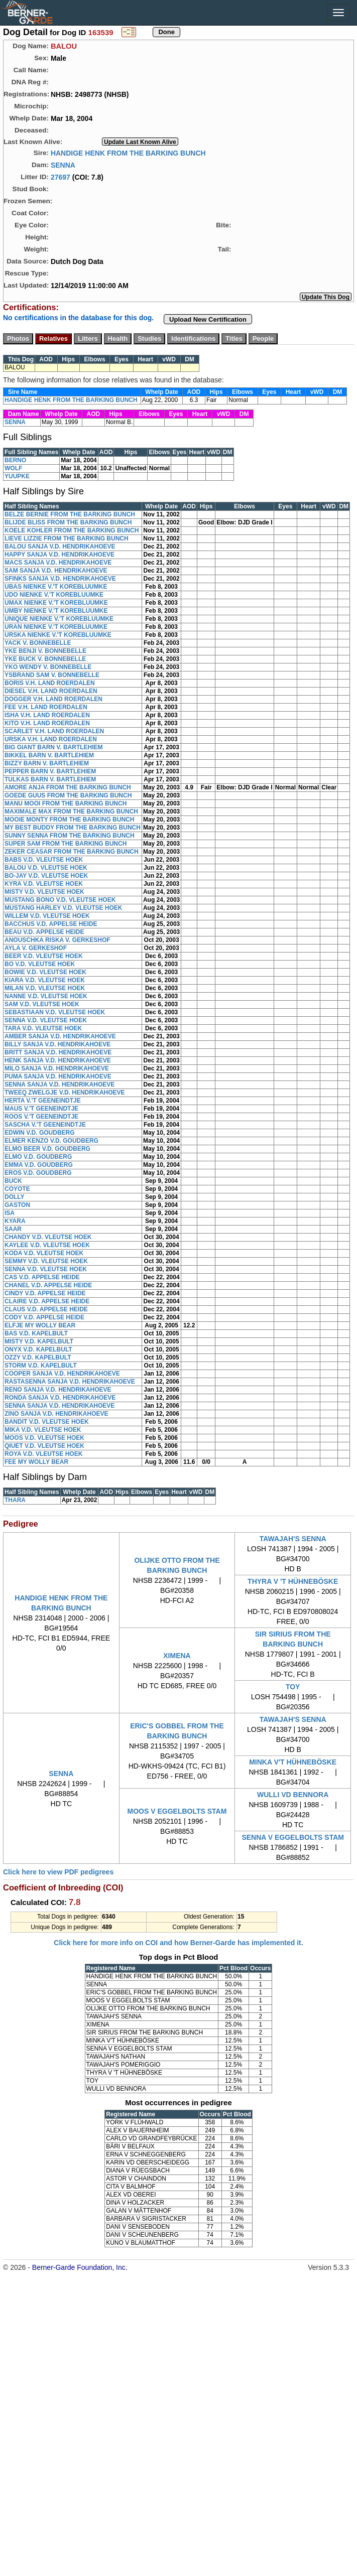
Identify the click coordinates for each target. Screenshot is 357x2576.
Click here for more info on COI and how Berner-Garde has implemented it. (178, 1943)
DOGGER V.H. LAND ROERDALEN (53, 699)
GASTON (17, 1204)
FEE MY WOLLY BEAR (36, 1461)
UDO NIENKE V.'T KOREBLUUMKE (54, 594)
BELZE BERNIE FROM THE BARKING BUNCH (70, 514)
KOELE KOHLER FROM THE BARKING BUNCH (72, 530)
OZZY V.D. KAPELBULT (38, 1357)
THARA (15, 1500)
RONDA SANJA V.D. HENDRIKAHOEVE (60, 1397)
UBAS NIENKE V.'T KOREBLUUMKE (56, 586)
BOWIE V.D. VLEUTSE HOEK (45, 972)
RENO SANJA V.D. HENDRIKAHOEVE (58, 1389)
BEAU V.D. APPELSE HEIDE (44, 931)
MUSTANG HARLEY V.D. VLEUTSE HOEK (63, 907)
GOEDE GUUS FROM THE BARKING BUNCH (68, 795)
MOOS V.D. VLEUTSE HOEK (44, 1437)
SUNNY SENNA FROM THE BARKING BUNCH (70, 835)
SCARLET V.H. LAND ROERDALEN (54, 731)
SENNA (63, 165)
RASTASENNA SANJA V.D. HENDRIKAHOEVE (70, 1381)
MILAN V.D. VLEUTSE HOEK (45, 988)
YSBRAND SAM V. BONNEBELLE (52, 675)
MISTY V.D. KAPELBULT (39, 1341)
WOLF (13, 468)
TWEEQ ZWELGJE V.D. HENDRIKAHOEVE (65, 1092)
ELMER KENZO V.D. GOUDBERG (51, 1140)
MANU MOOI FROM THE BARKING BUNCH (66, 803)
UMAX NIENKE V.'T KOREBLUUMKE (56, 602)
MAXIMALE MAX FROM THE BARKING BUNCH (71, 811)
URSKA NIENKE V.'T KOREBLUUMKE (58, 634)
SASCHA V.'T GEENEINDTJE (45, 1124)
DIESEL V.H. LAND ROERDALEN (51, 691)
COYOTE (17, 1188)
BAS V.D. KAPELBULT (36, 1333)
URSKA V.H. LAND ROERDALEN (51, 739)
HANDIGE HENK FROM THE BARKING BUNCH (128, 153)
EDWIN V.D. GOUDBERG (40, 1132)
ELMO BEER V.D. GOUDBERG (47, 1148)
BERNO (15, 460)
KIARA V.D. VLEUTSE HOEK (45, 980)
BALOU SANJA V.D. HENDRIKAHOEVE (60, 546)
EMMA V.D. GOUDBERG (39, 1164)
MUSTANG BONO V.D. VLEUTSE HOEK (60, 899)
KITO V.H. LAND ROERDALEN (47, 723)
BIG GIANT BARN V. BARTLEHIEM (54, 747)
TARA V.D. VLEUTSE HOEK (43, 1028)
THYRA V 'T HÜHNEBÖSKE (293, 1581)
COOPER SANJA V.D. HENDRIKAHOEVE (62, 1373)
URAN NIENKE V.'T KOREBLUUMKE (56, 626)
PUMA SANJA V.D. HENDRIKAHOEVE (58, 1076)
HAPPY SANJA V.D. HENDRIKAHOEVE (59, 554)
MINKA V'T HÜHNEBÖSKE (292, 1762)
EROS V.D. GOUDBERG (38, 1172)
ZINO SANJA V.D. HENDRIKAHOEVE (56, 1413)
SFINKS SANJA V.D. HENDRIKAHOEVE (60, 578)
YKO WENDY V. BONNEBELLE (48, 666)
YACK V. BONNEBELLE (38, 642)
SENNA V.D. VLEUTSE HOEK (46, 1020)
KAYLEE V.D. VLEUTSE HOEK (47, 1245)
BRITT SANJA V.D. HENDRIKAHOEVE (58, 1052)
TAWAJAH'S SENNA (293, 1539)
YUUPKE (17, 476)
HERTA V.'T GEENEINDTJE (43, 1100)
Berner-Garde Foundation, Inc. (80, 2267)
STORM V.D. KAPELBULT (41, 1365)
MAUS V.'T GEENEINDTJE (41, 1108)
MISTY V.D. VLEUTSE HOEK (44, 891)
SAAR (13, 1229)
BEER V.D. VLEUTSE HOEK (44, 956)
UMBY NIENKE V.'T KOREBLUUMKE (56, 610)
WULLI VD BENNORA (292, 1795)
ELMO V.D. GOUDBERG (38, 1156)
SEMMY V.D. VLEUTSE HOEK (46, 1261)
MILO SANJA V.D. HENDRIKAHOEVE (57, 1068)
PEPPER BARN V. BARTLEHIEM (50, 771)
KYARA (15, 1221)
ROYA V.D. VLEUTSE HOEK (43, 1453)
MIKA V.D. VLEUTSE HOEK (43, 1429)
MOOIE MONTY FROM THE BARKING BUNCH (69, 819)
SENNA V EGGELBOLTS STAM (293, 1837)
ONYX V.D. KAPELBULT (38, 1349)
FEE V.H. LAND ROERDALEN (46, 707)
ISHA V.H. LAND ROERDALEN (47, 715)
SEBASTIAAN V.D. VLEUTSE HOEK (55, 1012)
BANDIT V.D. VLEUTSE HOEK (47, 1421)
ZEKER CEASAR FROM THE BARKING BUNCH (72, 851)
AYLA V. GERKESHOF (36, 948)
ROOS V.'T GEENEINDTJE (41, 1116)
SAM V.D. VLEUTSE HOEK (42, 1004)
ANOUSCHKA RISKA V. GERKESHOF (57, 939)
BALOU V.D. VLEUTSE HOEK (46, 867)
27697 (60, 177)
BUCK (13, 1180)
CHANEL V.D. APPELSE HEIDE (48, 1285)
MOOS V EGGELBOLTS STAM (177, 1811)
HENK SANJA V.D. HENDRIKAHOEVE (58, 1060)
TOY (293, 1687)
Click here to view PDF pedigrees (58, 1872)
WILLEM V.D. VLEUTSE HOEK (47, 915)
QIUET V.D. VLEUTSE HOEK (44, 1445)
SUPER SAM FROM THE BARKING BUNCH (66, 843)
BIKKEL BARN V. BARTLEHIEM (49, 755)
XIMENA (176, 1656)
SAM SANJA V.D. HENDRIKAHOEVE (56, 570)
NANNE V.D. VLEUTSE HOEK (46, 996)
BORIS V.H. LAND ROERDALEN (50, 683)
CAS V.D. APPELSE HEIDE (42, 1277)
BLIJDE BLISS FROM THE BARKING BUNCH (68, 522)
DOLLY (15, 1196)
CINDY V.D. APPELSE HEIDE (45, 1293)
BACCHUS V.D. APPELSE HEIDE (51, 923)
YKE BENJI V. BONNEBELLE (45, 650)
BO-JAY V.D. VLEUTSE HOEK (46, 875)
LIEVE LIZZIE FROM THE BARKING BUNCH (67, 538)
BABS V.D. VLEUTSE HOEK (44, 859)
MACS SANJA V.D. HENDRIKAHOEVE (58, 562)
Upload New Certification (208, 319)
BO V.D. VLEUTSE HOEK (40, 964)
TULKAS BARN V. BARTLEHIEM (50, 779)
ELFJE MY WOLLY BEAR (40, 1325)
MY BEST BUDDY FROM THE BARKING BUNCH (73, 827)
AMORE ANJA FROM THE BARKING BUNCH (68, 787)
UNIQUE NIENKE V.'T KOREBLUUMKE (59, 618)
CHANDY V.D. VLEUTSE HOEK (48, 1237)
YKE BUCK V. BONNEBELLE (45, 658)
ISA (10, 1212)
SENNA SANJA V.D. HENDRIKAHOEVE (59, 1084)
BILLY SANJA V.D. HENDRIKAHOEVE (57, 1044)
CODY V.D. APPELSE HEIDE (44, 1317)
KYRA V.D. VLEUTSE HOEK (44, 883)
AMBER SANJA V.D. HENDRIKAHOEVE (60, 1036)
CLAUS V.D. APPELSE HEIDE (46, 1309)
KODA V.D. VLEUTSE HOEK (44, 1253)
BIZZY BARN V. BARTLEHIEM (47, 763)
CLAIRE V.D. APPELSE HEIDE (47, 1301)
